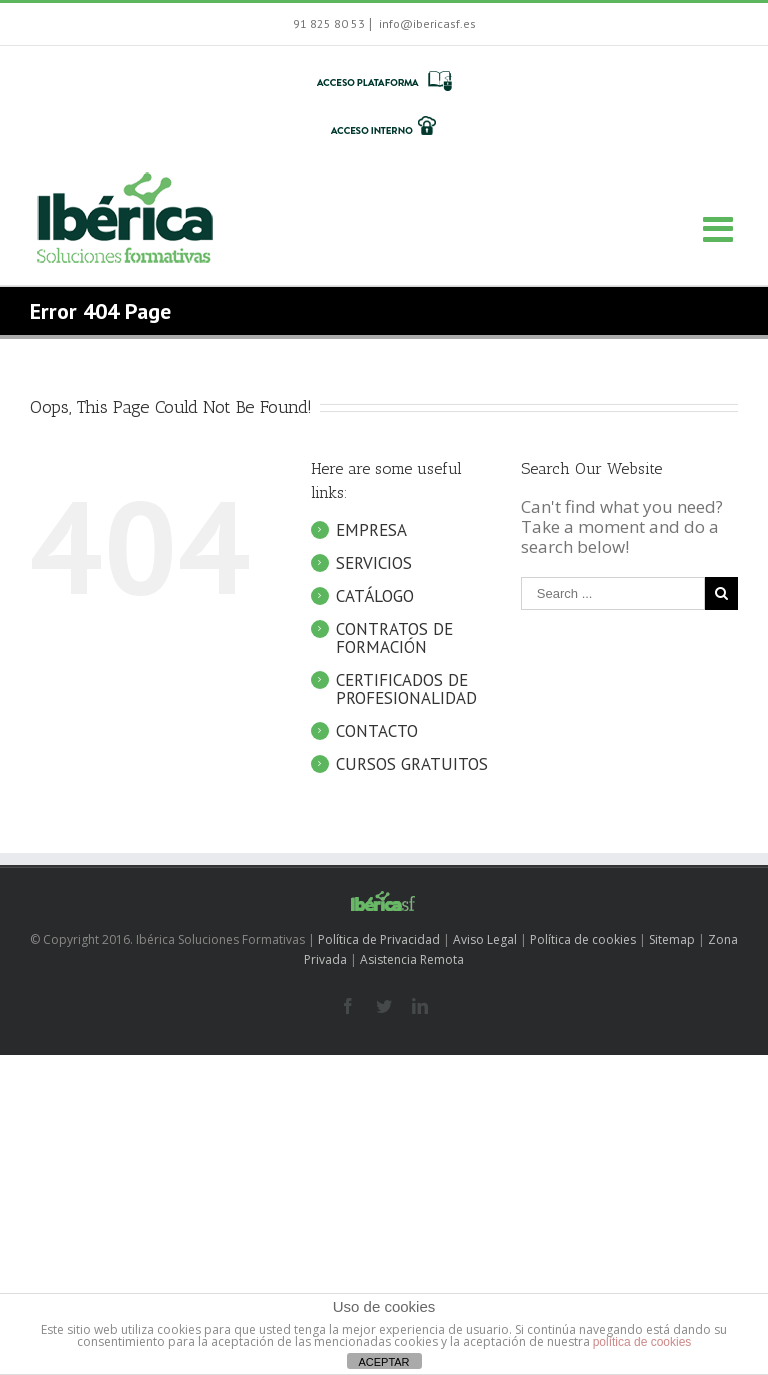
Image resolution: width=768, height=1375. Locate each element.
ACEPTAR (383, 1362)
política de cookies (642, 1342)
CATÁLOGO (375, 596)
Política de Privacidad (379, 939)
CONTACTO (377, 731)
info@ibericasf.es (426, 23)
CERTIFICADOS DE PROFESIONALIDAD (406, 689)
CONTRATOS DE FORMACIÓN (394, 638)
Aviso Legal (485, 939)
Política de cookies (583, 939)
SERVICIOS (374, 563)
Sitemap (672, 939)
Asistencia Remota (412, 959)
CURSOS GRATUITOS (412, 764)
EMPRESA (371, 530)
